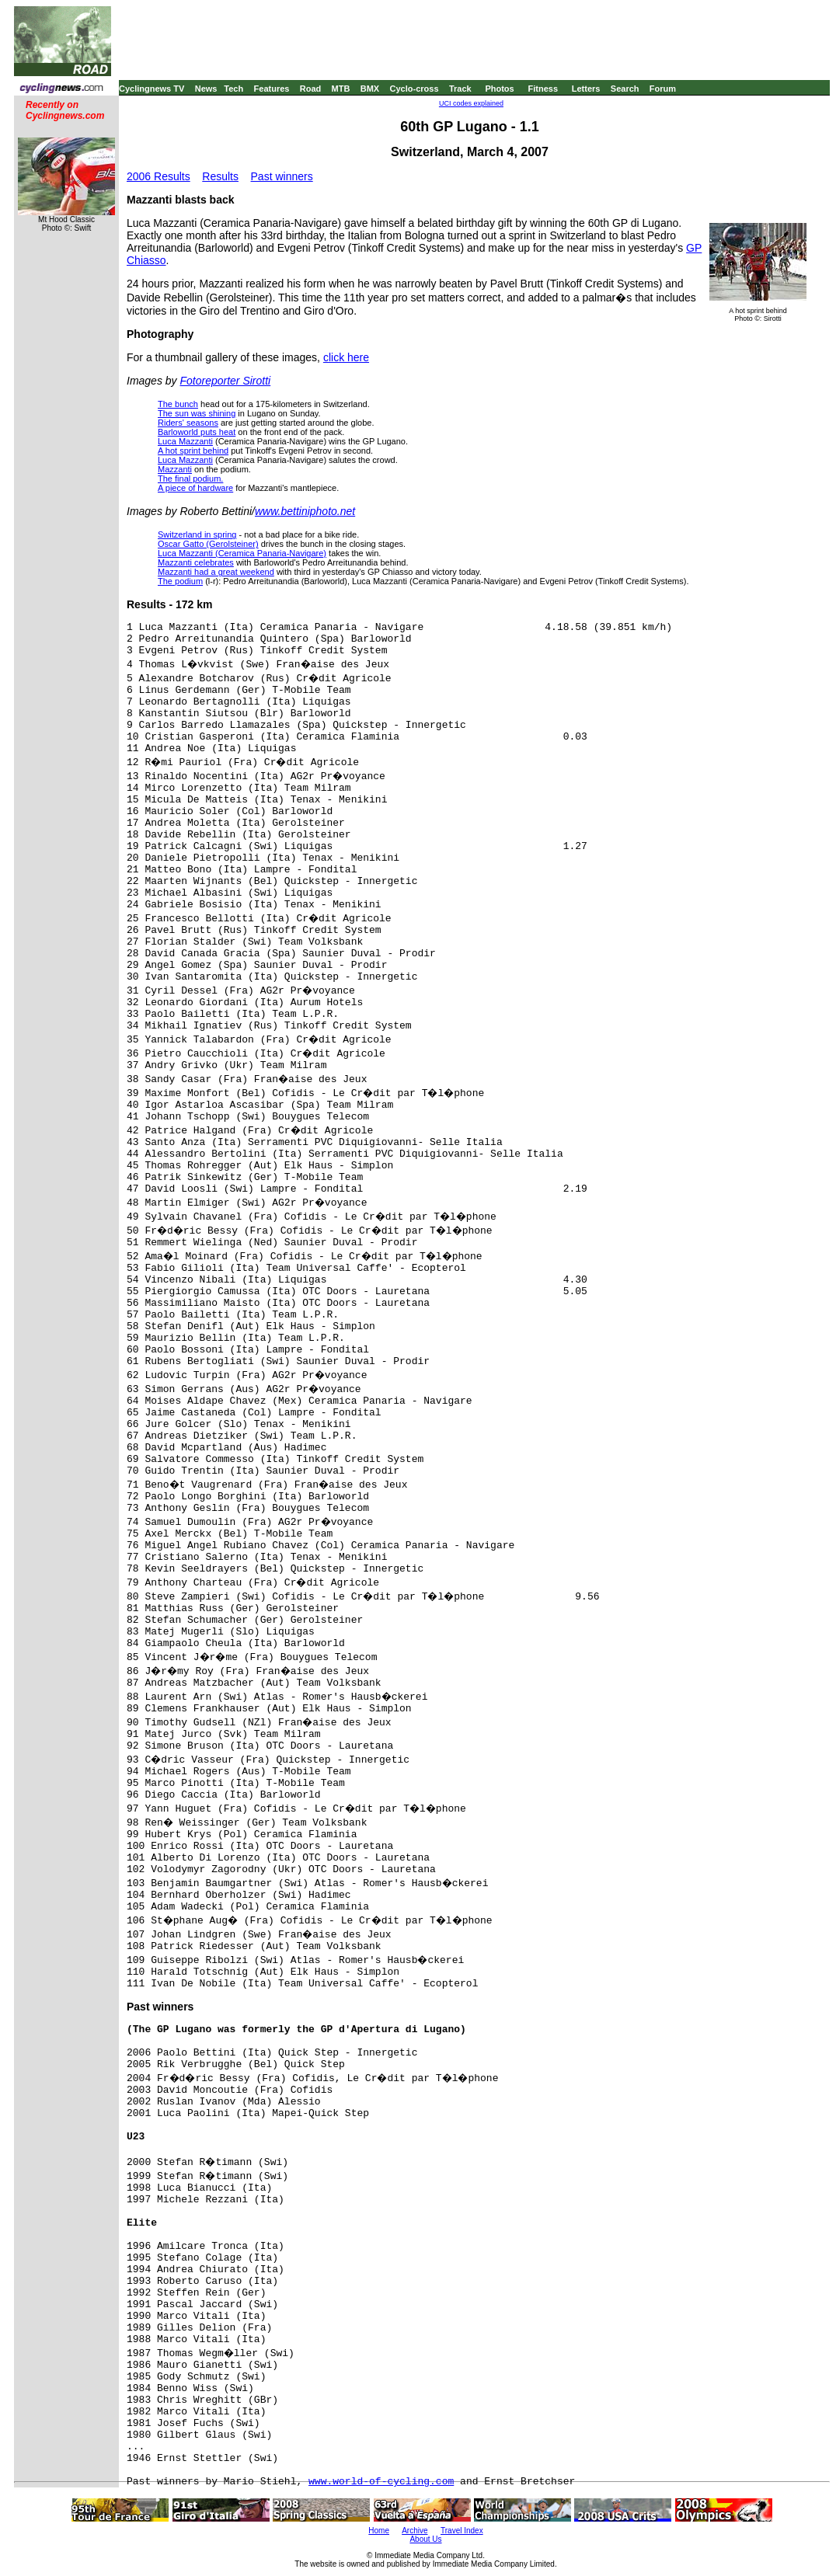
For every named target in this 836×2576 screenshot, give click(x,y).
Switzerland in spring (197, 534)
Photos (499, 88)
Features (272, 88)
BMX (370, 88)
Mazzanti (175, 469)
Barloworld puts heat (196, 432)
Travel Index (462, 2530)
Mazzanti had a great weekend (216, 571)
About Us (425, 2539)
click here (346, 357)
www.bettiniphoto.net (305, 511)
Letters (586, 88)
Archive (414, 2530)
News (206, 88)
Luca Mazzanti (185, 441)
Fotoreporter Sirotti (224, 380)
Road (311, 88)
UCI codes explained (471, 103)
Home (378, 2530)
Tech (233, 88)
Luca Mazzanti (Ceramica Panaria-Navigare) (242, 553)
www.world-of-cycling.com (381, 2481)
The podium (180, 581)
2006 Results (158, 176)
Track (460, 88)
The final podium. (190, 478)
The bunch (178, 404)
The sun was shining (196, 413)
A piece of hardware (195, 488)
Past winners (282, 176)
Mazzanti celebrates (196, 562)
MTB (341, 88)
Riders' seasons (188, 422)
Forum (663, 88)
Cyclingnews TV (151, 88)
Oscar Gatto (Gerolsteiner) (208, 543)
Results (220, 176)
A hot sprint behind (193, 450)
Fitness (543, 88)
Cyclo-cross (414, 88)
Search (625, 88)
